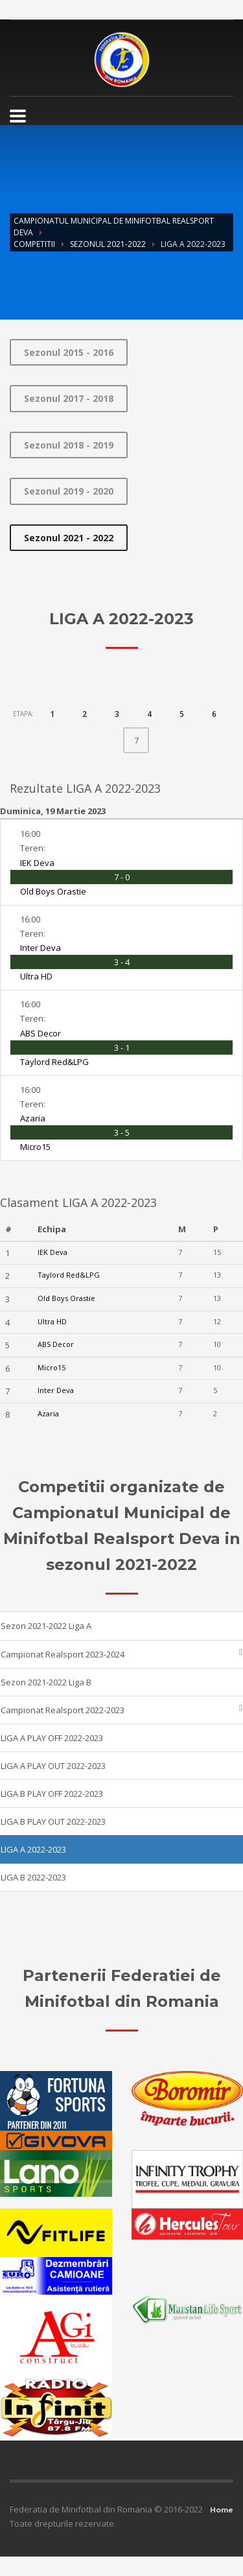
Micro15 (35, 1147)
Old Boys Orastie (53, 891)
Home (221, 2509)
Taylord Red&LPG (54, 1062)
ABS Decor (40, 1033)
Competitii (34, 244)
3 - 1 (122, 1047)
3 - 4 (122, 962)
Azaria (32, 1118)
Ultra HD (36, 976)
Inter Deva (40, 948)
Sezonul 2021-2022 (108, 244)
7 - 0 (122, 877)
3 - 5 (122, 1132)
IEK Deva (37, 863)
